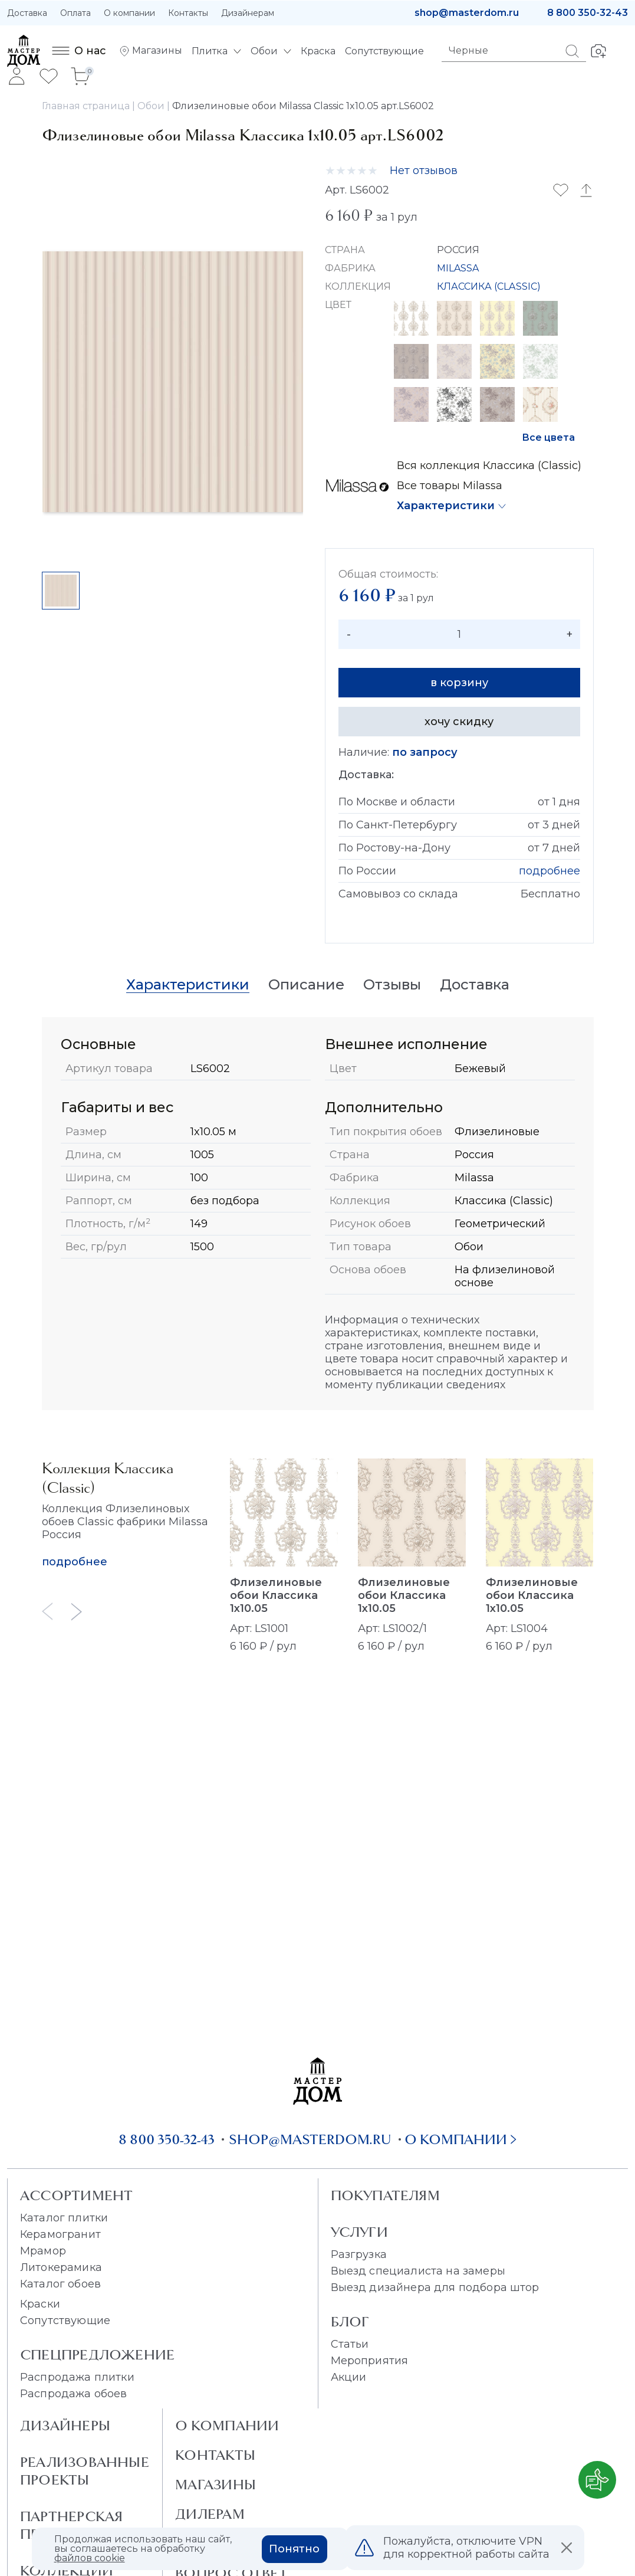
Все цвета (548, 437)
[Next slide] (76, 1611)
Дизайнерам (247, 13)
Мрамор (43, 2250)
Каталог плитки (64, 2217)
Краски (40, 2304)
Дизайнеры (65, 2425)
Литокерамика (61, 2267)
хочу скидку (459, 721)
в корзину (459, 682)
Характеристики (446, 505)
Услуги (359, 2232)
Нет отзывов (424, 170)
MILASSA (458, 268)
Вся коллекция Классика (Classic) (489, 465)
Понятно (294, 2548)
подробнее (549, 870)
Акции (349, 2377)
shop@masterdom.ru (466, 12)
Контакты (188, 13)
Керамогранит (60, 2234)
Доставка (27, 13)
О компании (129, 13)
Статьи (350, 2344)
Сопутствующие (65, 2320)
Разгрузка (359, 2254)
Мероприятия (370, 2360)
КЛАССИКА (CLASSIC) (489, 286)
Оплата (75, 13)
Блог (350, 2322)
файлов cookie (89, 2558)
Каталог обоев (60, 2283)
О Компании (227, 2425)
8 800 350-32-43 (587, 12)
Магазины (215, 2484)
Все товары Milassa (449, 485)
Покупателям (385, 2195)
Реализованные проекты (84, 2471)
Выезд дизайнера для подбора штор (435, 2287)
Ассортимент (76, 2195)
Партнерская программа (71, 2525)
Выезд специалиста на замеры (418, 2270)
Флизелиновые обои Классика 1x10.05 (276, 1595)
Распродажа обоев (73, 2393)
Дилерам (210, 2514)
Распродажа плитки (77, 2377)
